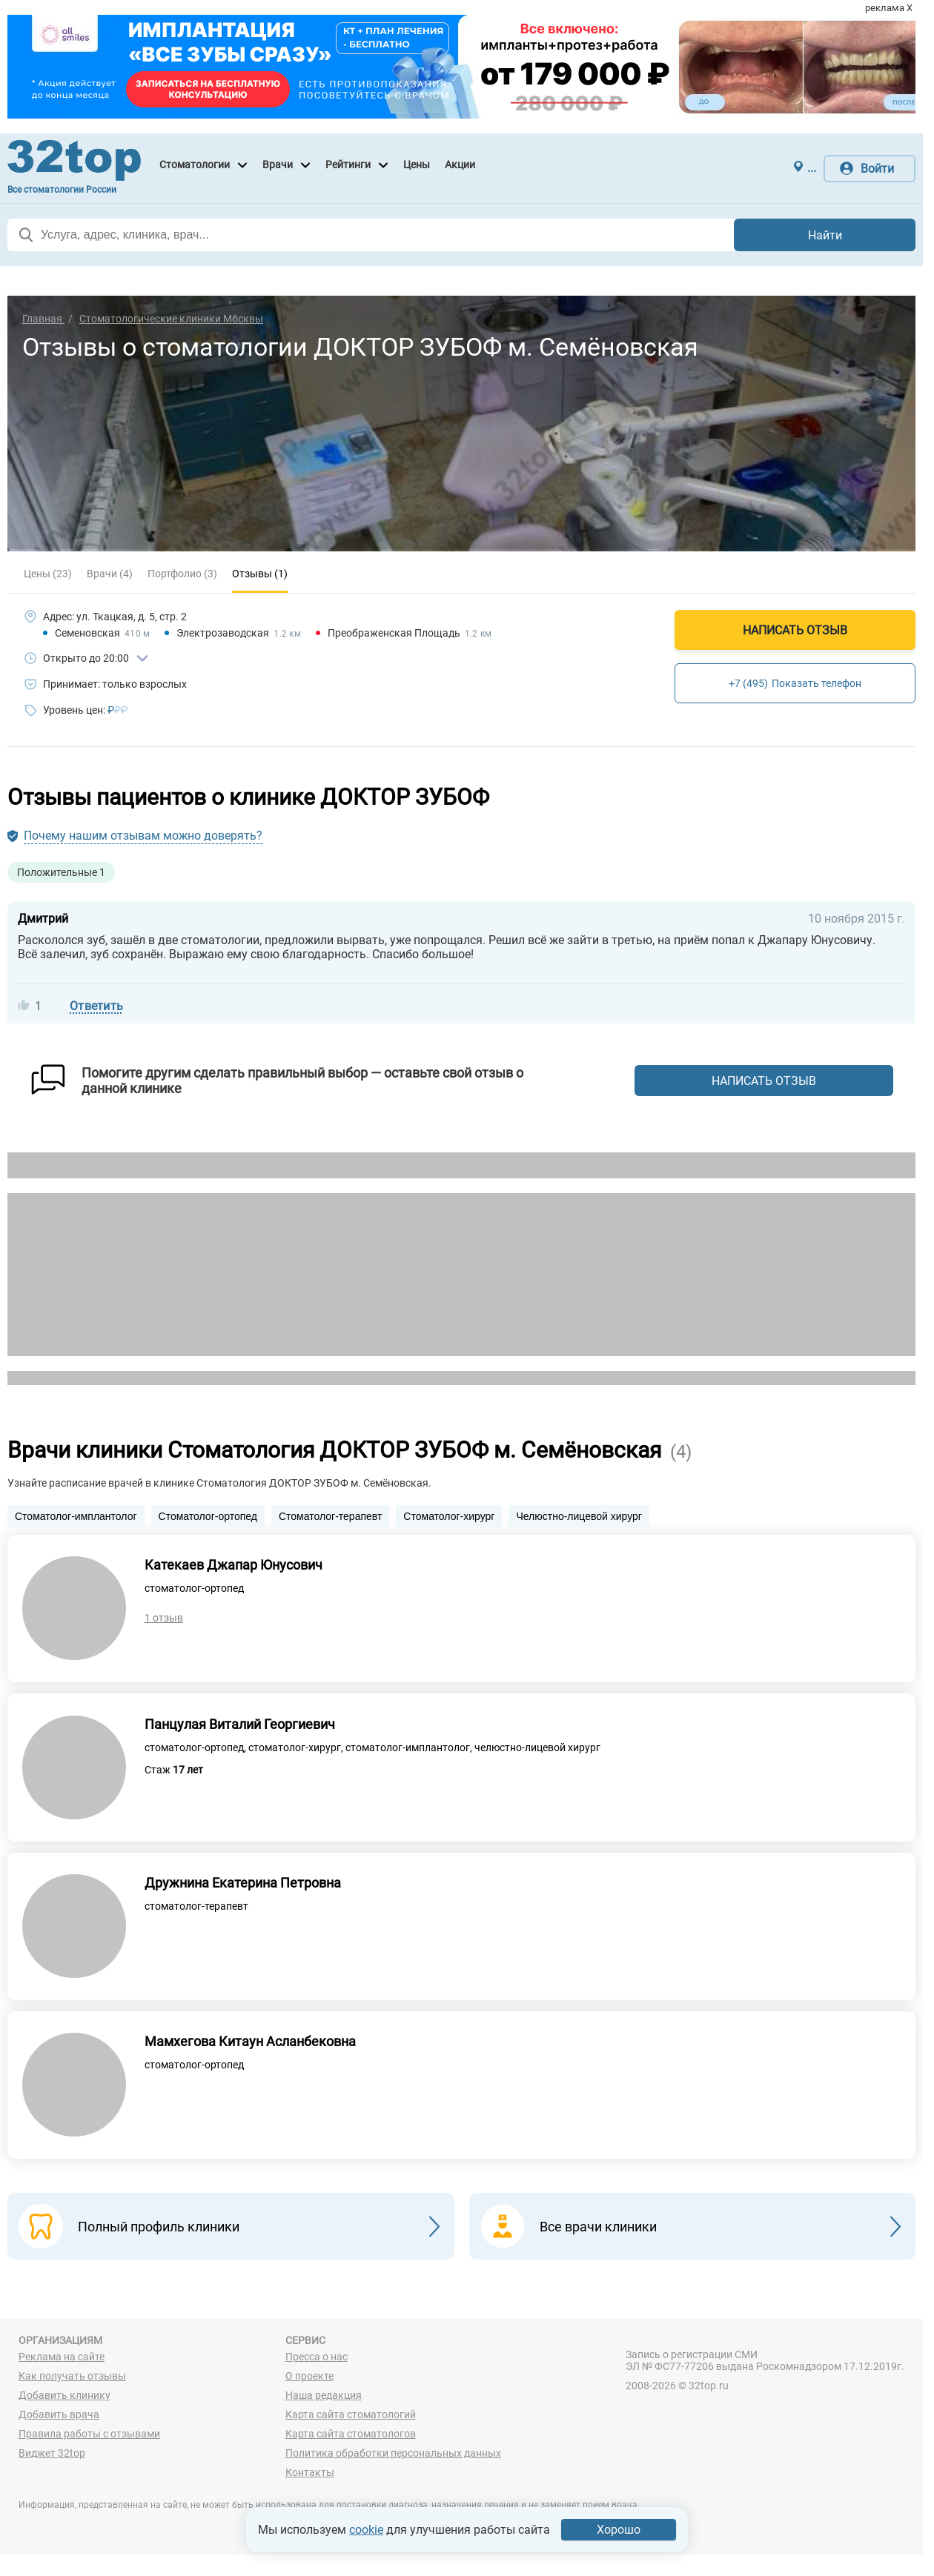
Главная (43, 318)
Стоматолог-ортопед (208, 1516)
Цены (416, 164)
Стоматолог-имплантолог (76, 1516)
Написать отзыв (795, 630)
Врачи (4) (110, 574)
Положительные (61, 872)
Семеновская (87, 633)
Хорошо (618, 2530)
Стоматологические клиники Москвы (171, 318)
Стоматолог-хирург (448, 1516)
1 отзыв (164, 1618)
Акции (460, 164)
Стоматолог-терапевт (330, 1516)
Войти (877, 169)
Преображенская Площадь (394, 633)
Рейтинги (348, 164)
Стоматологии (194, 164)
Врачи (277, 164)
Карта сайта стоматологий (350, 2417)
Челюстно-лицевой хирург (579, 1516)
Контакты (309, 2474)
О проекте (309, 2378)
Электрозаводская (222, 633)
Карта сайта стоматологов (350, 2436)
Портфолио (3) (182, 574)
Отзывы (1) (260, 574)
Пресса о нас (316, 2359)
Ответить (96, 1006)
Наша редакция (323, 2397)
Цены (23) (48, 574)
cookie (366, 2530)
